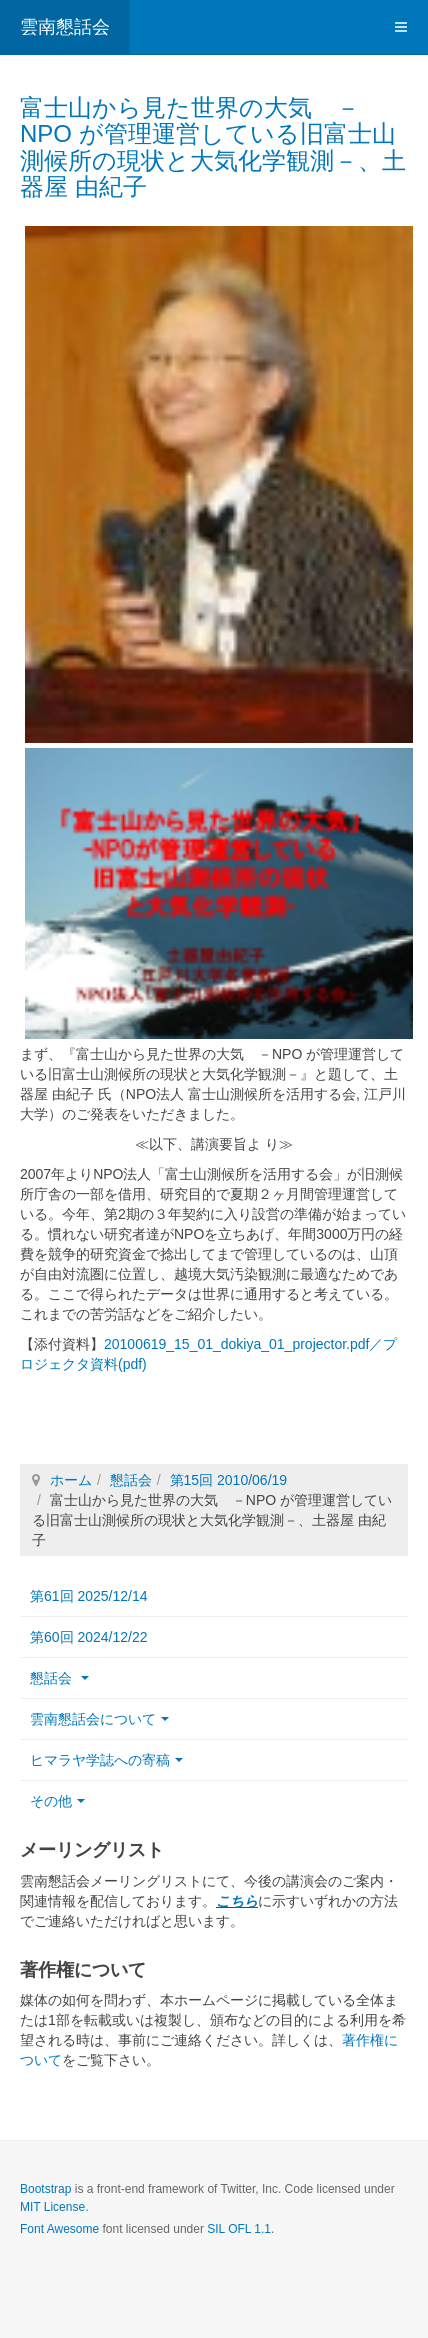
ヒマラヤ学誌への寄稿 (106, 1760)
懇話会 (131, 1480)
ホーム (71, 1480)
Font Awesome (59, 2229)
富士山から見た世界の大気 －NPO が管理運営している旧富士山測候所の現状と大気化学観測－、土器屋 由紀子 (213, 147)
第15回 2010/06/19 (229, 1480)
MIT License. (54, 2207)
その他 (57, 1801)
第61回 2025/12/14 (89, 1596)
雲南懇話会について (99, 1719)
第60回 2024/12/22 (89, 1637)
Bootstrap (45, 2189)
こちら (237, 1901)
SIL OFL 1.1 (239, 2229)
